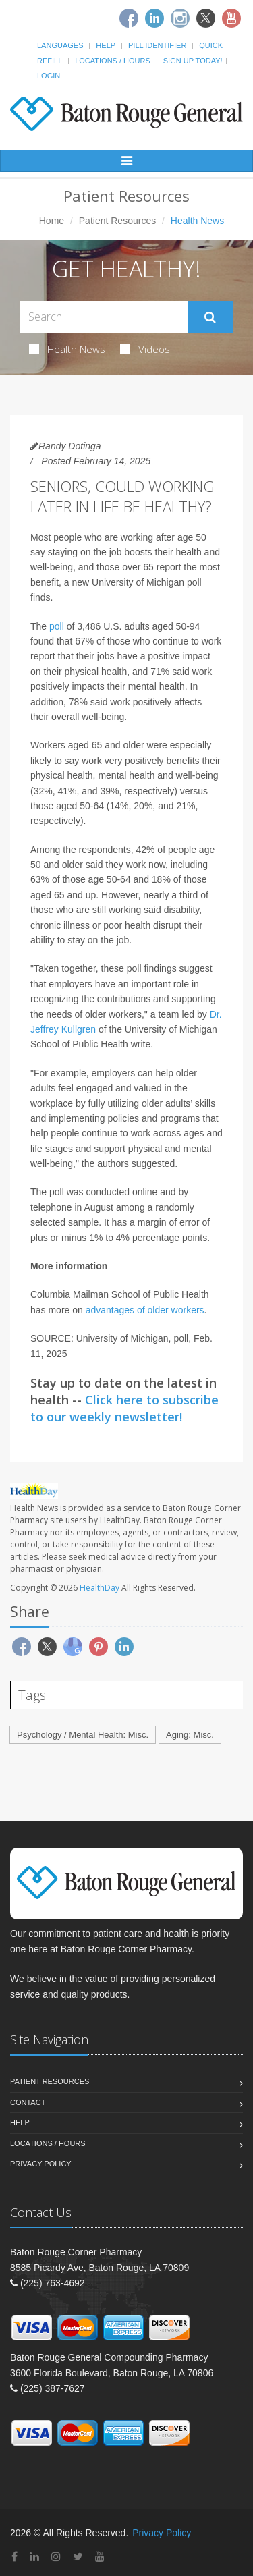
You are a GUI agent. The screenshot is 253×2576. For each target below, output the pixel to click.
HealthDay (99, 1587)
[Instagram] (180, 18)
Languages (60, 45)
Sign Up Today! (193, 61)
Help (105, 45)
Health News (67, 349)
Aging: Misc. (190, 1735)
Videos (145, 349)
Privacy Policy (41, 2164)
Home (51, 220)
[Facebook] (128, 18)
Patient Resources (117, 220)
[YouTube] (100, 2557)
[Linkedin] (154, 18)
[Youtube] (231, 18)
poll (56, 626)
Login (48, 76)
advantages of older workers (145, 1310)
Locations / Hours (112, 61)
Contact (27, 2102)
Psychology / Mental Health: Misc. (82, 1735)
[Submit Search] (210, 317)
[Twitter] (205, 18)
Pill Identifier (157, 45)
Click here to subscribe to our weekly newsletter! (124, 1408)
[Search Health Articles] (104, 317)
